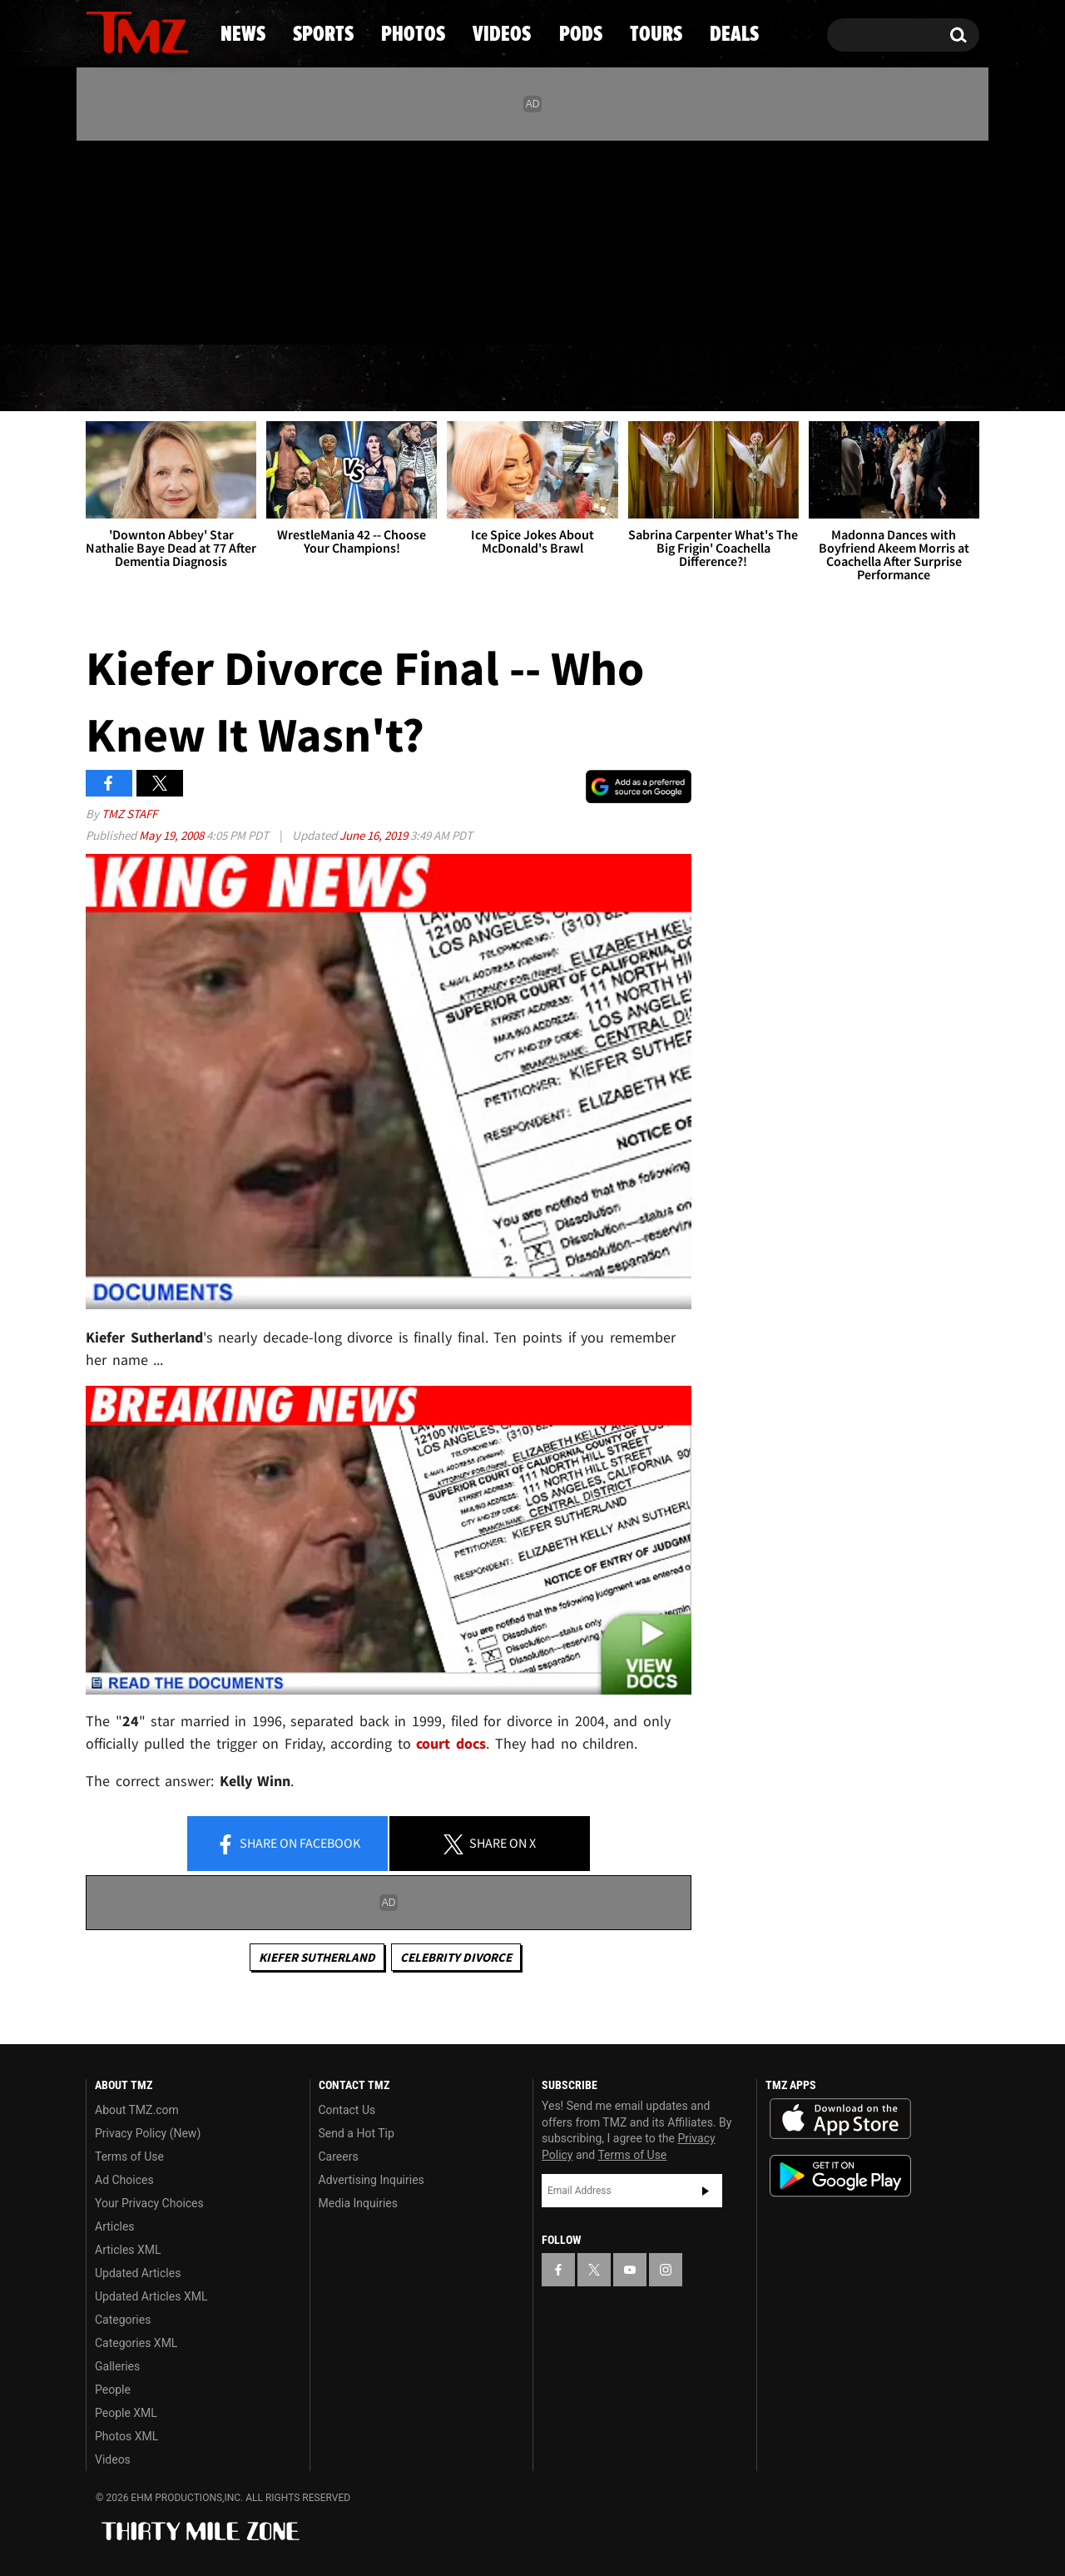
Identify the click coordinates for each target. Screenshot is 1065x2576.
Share (287, 1844)
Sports (254, 379)
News (126, 379)
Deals (907, 379)
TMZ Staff (129, 813)
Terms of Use (129, 2156)
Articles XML (128, 2249)
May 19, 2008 (172, 835)
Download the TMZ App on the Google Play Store (840, 2176)
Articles (115, 2226)
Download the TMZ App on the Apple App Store (840, 2119)
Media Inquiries (358, 2203)
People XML (126, 2413)
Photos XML (126, 2436)
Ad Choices (124, 2179)
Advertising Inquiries (371, 2179)
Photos (397, 379)
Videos (536, 379)
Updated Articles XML (151, 2296)
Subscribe (705, 2190)
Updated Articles (138, 2273)
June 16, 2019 (374, 835)
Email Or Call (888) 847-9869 (277, 311)
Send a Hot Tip (356, 2133)
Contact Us (347, 2110)
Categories (123, 2319)
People (113, 2389)
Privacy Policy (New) (148, 2133)
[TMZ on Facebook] (99, 239)
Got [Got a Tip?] (138, 310)
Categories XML (136, 2343)
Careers (339, 2156)
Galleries (117, 2366)
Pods (662, 379)
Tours (782, 379)
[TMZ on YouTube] (629, 2269)
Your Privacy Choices (149, 2203)
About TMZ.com (137, 2110)
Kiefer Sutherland (317, 1957)
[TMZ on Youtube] (153, 239)
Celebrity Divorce (456, 1957)
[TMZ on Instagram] (185, 238)
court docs (451, 1743)
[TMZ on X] (124, 239)
